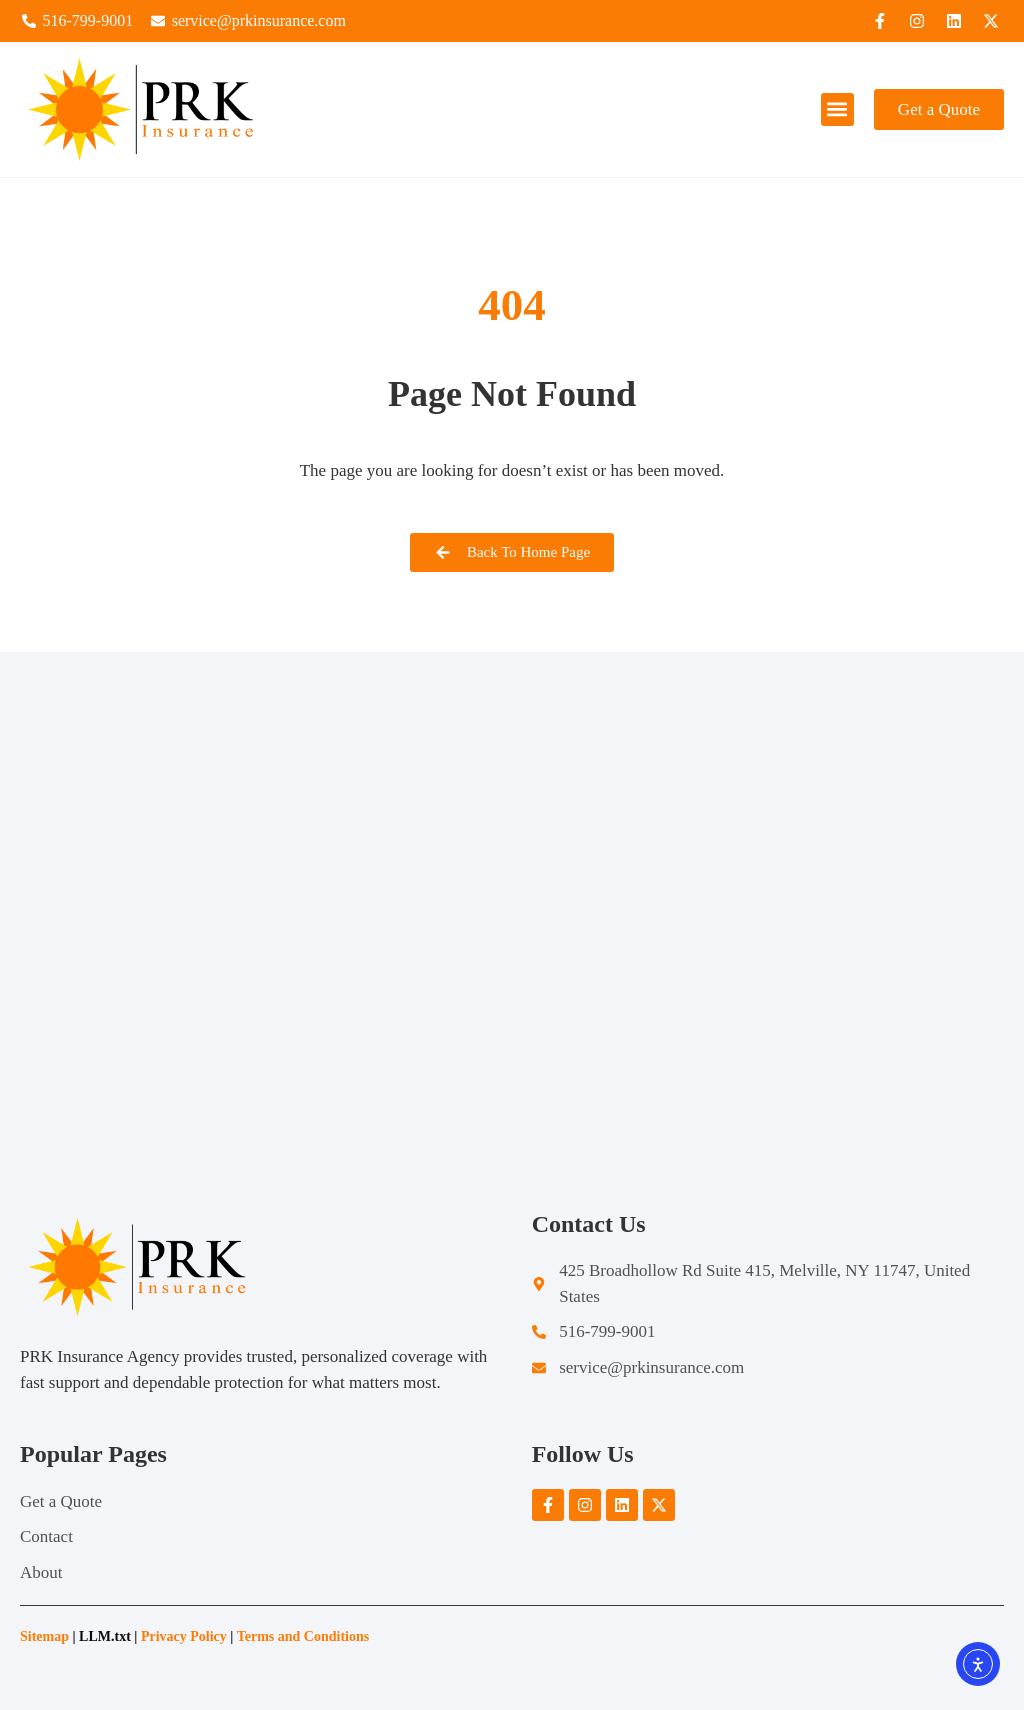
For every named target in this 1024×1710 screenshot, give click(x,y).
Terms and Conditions (305, 1636)
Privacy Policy (184, 1636)
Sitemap (44, 1636)
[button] (837, 109)
